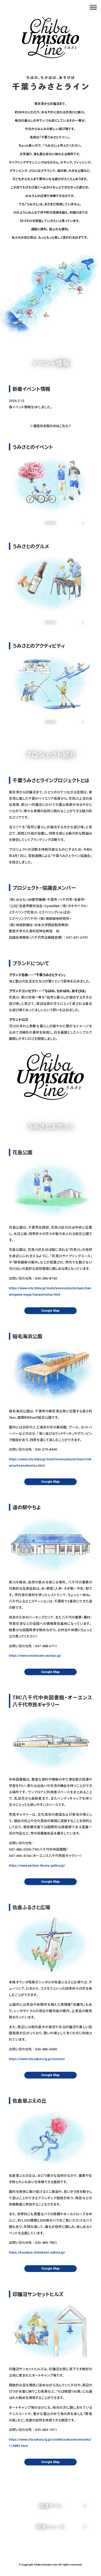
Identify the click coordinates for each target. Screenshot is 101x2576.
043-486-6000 (46, 2049)
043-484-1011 (46, 2430)
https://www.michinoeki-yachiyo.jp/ (35, 1656)
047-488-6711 (46, 1646)
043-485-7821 (46, 2243)
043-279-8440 (46, 1449)
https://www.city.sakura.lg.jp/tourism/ (37, 2059)
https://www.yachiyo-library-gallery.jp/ (37, 1865)
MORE (50, 523)
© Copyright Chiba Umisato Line (50, 2564)
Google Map (50, 1310)
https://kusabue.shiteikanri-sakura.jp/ (37, 2252)
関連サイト (50, 2506)
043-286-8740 (46, 1278)
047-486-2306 (20, 1849)
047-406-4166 (20, 1856)
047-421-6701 (77, 937)
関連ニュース (50, 2527)
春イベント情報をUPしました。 (31, 407)
